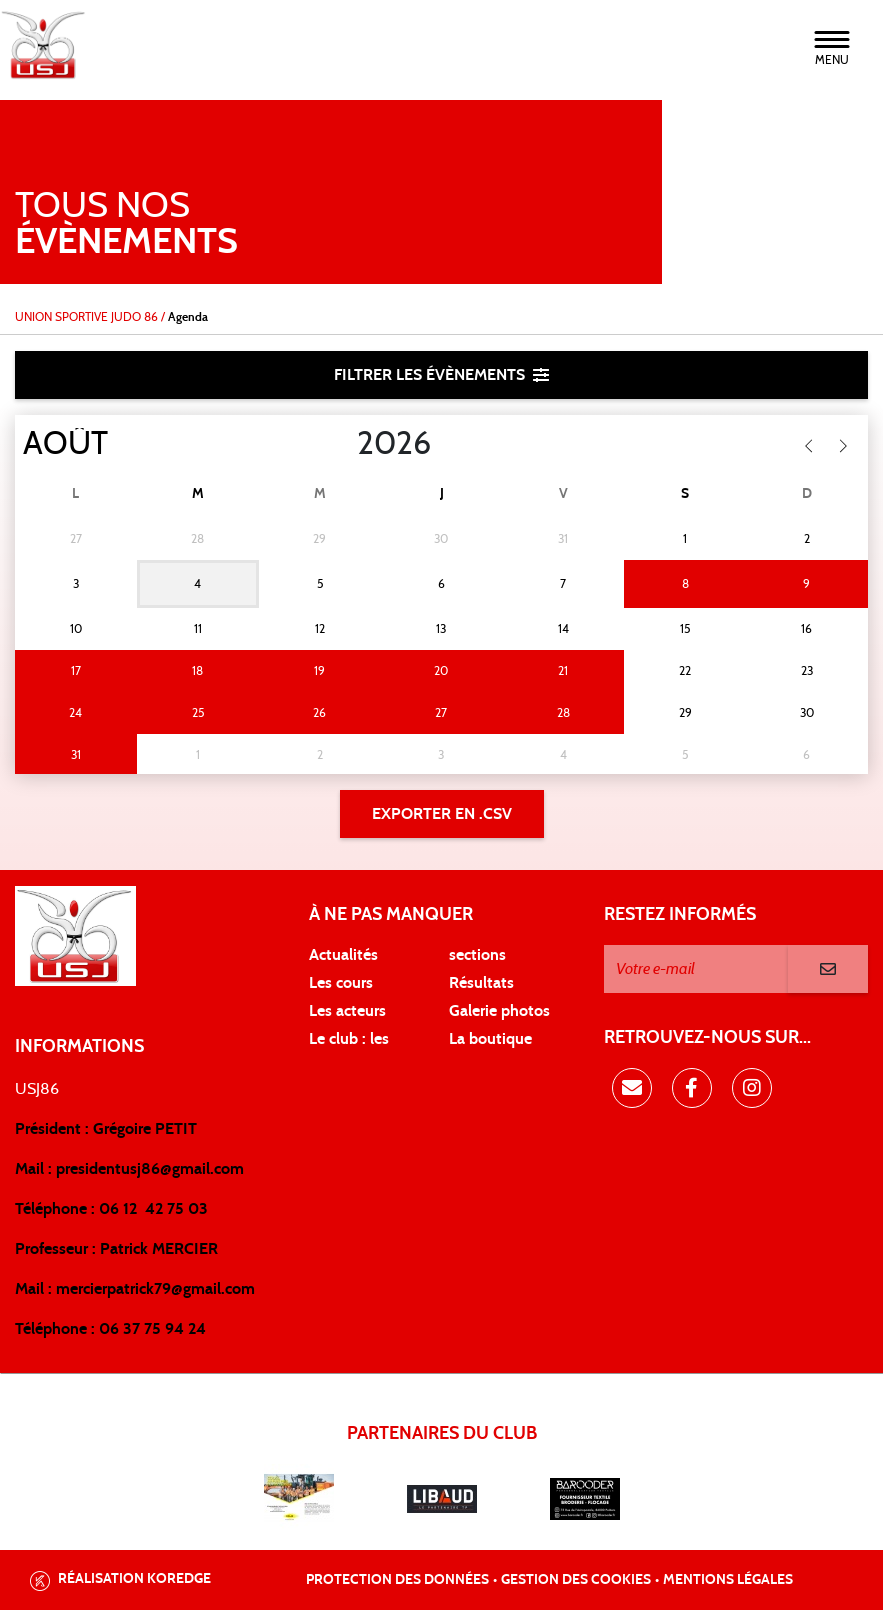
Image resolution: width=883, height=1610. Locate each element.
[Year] (341, 444)
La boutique (490, 1039)
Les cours (341, 983)
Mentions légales (728, 1580)
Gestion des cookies (576, 1580)
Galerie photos (499, 1011)
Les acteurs (347, 1011)
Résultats (481, 983)
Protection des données (397, 1580)
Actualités (343, 955)
